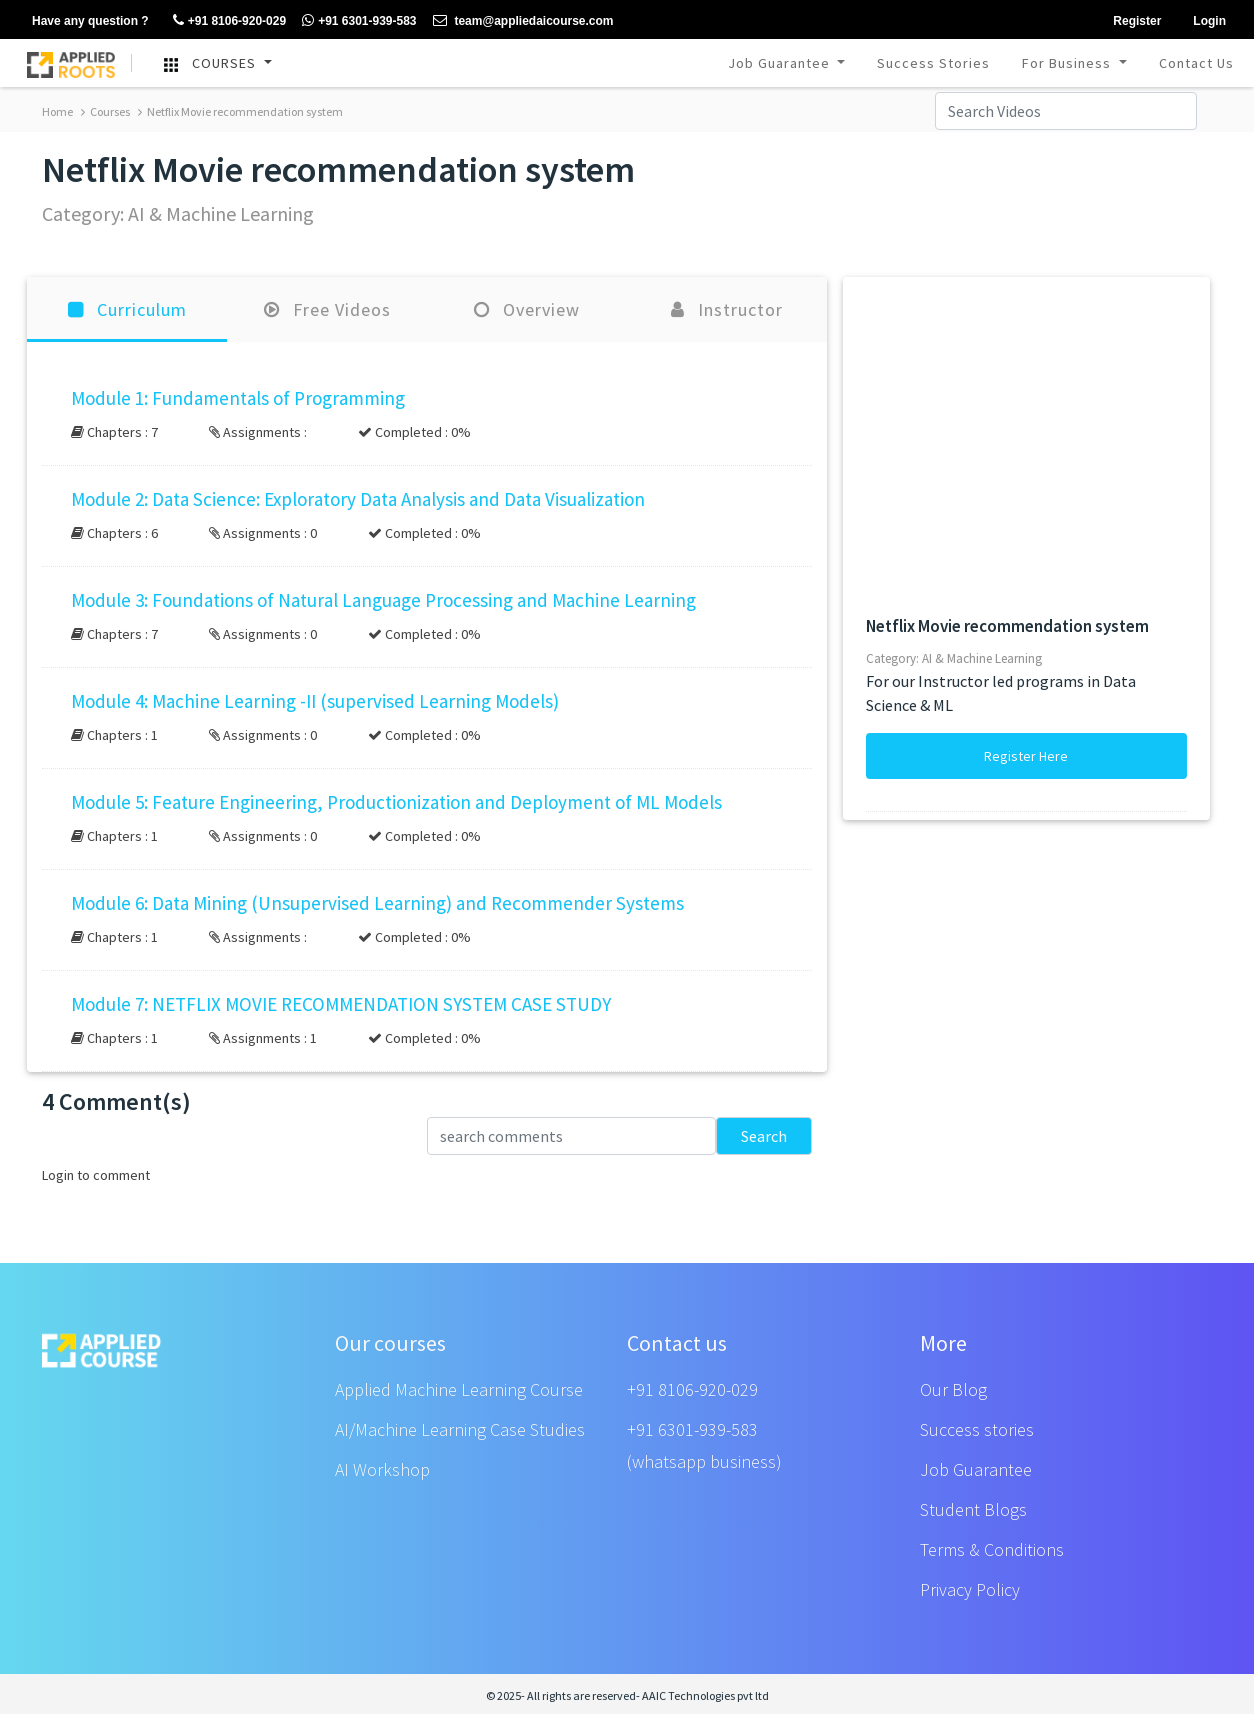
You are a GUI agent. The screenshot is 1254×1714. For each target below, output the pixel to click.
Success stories (977, 1429)
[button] (427, 415)
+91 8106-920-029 (692, 1389)
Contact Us (1196, 63)
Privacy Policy (970, 1589)
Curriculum (127, 309)
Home (57, 111)
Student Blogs (973, 1509)
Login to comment (96, 1175)
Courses (105, 111)
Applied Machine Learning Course (459, 1389)
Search (764, 1136)
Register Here (1026, 756)
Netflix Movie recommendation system (240, 111)
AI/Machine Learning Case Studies (460, 1429)
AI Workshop (382, 1469)
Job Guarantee (781, 63)
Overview (527, 309)
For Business (1068, 63)
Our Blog (953, 1389)
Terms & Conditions (992, 1549)
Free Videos (327, 309)
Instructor (727, 309)
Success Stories (933, 63)
